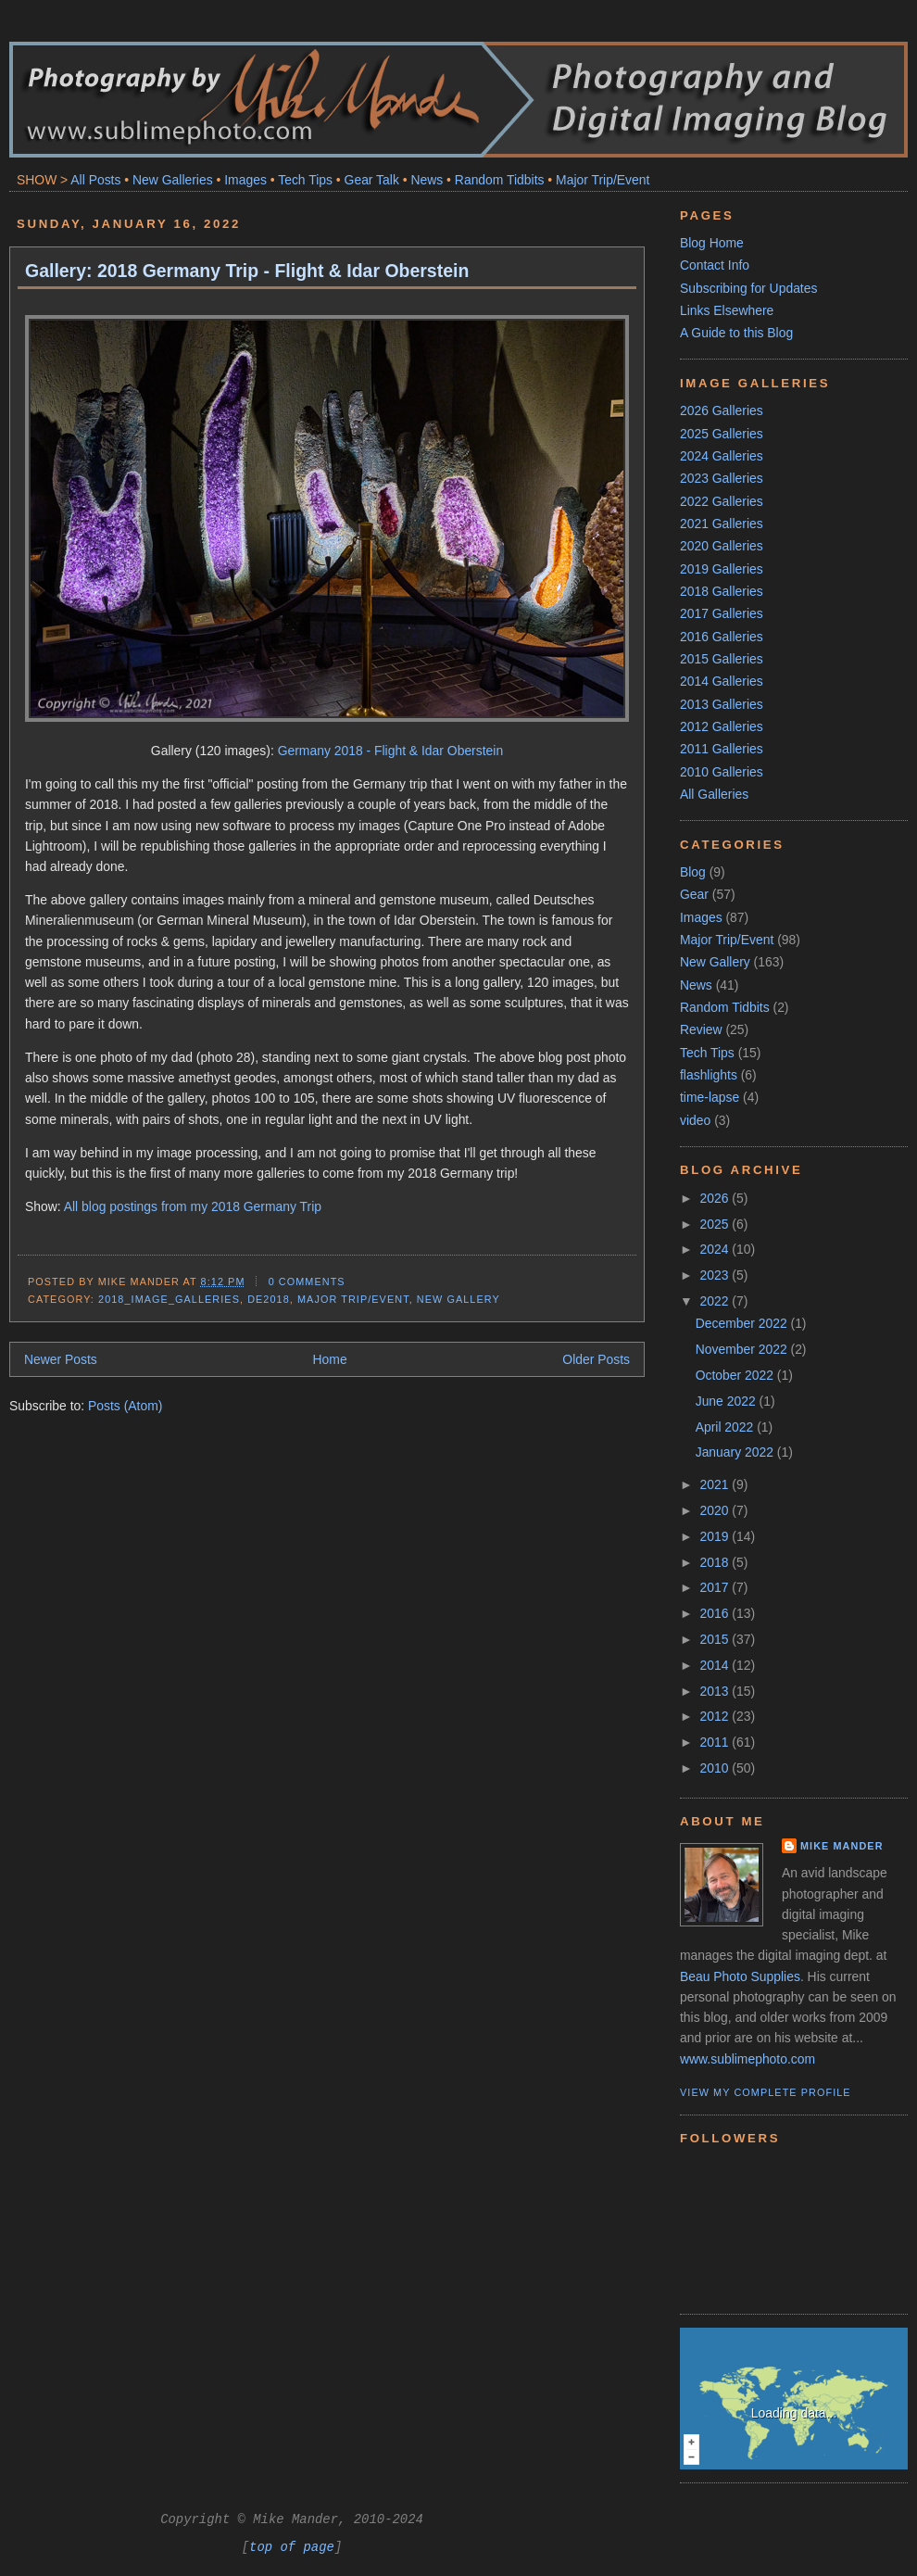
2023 (716, 1275)
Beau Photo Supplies (740, 1976)
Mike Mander (842, 1845)
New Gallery (458, 1299)
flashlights (708, 1074)
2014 (716, 1665)
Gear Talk (372, 179)
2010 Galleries (721, 771)
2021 (716, 1484)
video (695, 1120)
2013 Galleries (721, 704)
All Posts (95, 179)
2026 (716, 1198)
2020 (716, 1510)
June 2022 (728, 1401)
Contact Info (714, 265)
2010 (716, 1768)
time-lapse (709, 1097)
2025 (716, 1224)
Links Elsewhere (726, 310)
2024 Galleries (721, 455)
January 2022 (736, 1452)
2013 (716, 1691)
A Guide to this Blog (736, 332)
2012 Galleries (721, 726)
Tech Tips (305, 179)
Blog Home (712, 242)
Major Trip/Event (602, 179)
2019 (716, 1536)
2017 (716, 1587)
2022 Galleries (721, 501)
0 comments (307, 1281)
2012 (716, 1716)
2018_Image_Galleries (169, 1299)
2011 (716, 1742)
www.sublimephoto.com (747, 2059)
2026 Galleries (721, 410)
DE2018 (268, 1299)
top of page (291, 2547)
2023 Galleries (721, 478)
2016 (716, 1613)
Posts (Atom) (125, 1405)
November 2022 (743, 1349)
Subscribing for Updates (748, 288)
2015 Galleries (721, 658)
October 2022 (736, 1375)
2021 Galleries (721, 523)
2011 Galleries (721, 748)
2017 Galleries (721, 613)
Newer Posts (60, 1359)
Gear (694, 894)
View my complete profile (765, 2092)
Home (330, 1359)
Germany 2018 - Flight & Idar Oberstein (390, 750)
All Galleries (714, 794)
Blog (693, 872)
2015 (716, 1639)
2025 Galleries (721, 433)
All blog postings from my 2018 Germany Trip (192, 1206)
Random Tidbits (500, 179)
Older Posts (596, 1359)
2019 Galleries (721, 569)
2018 (716, 1562)
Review (701, 1029)
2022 (716, 1301)
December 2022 (743, 1323)
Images (245, 179)
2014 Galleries (721, 681)
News (426, 179)
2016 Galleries (721, 636)
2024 (716, 1249)
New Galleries (172, 179)
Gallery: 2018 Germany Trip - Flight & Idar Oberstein (247, 270)
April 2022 (726, 1427)
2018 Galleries (721, 591)
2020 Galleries (721, 545)
